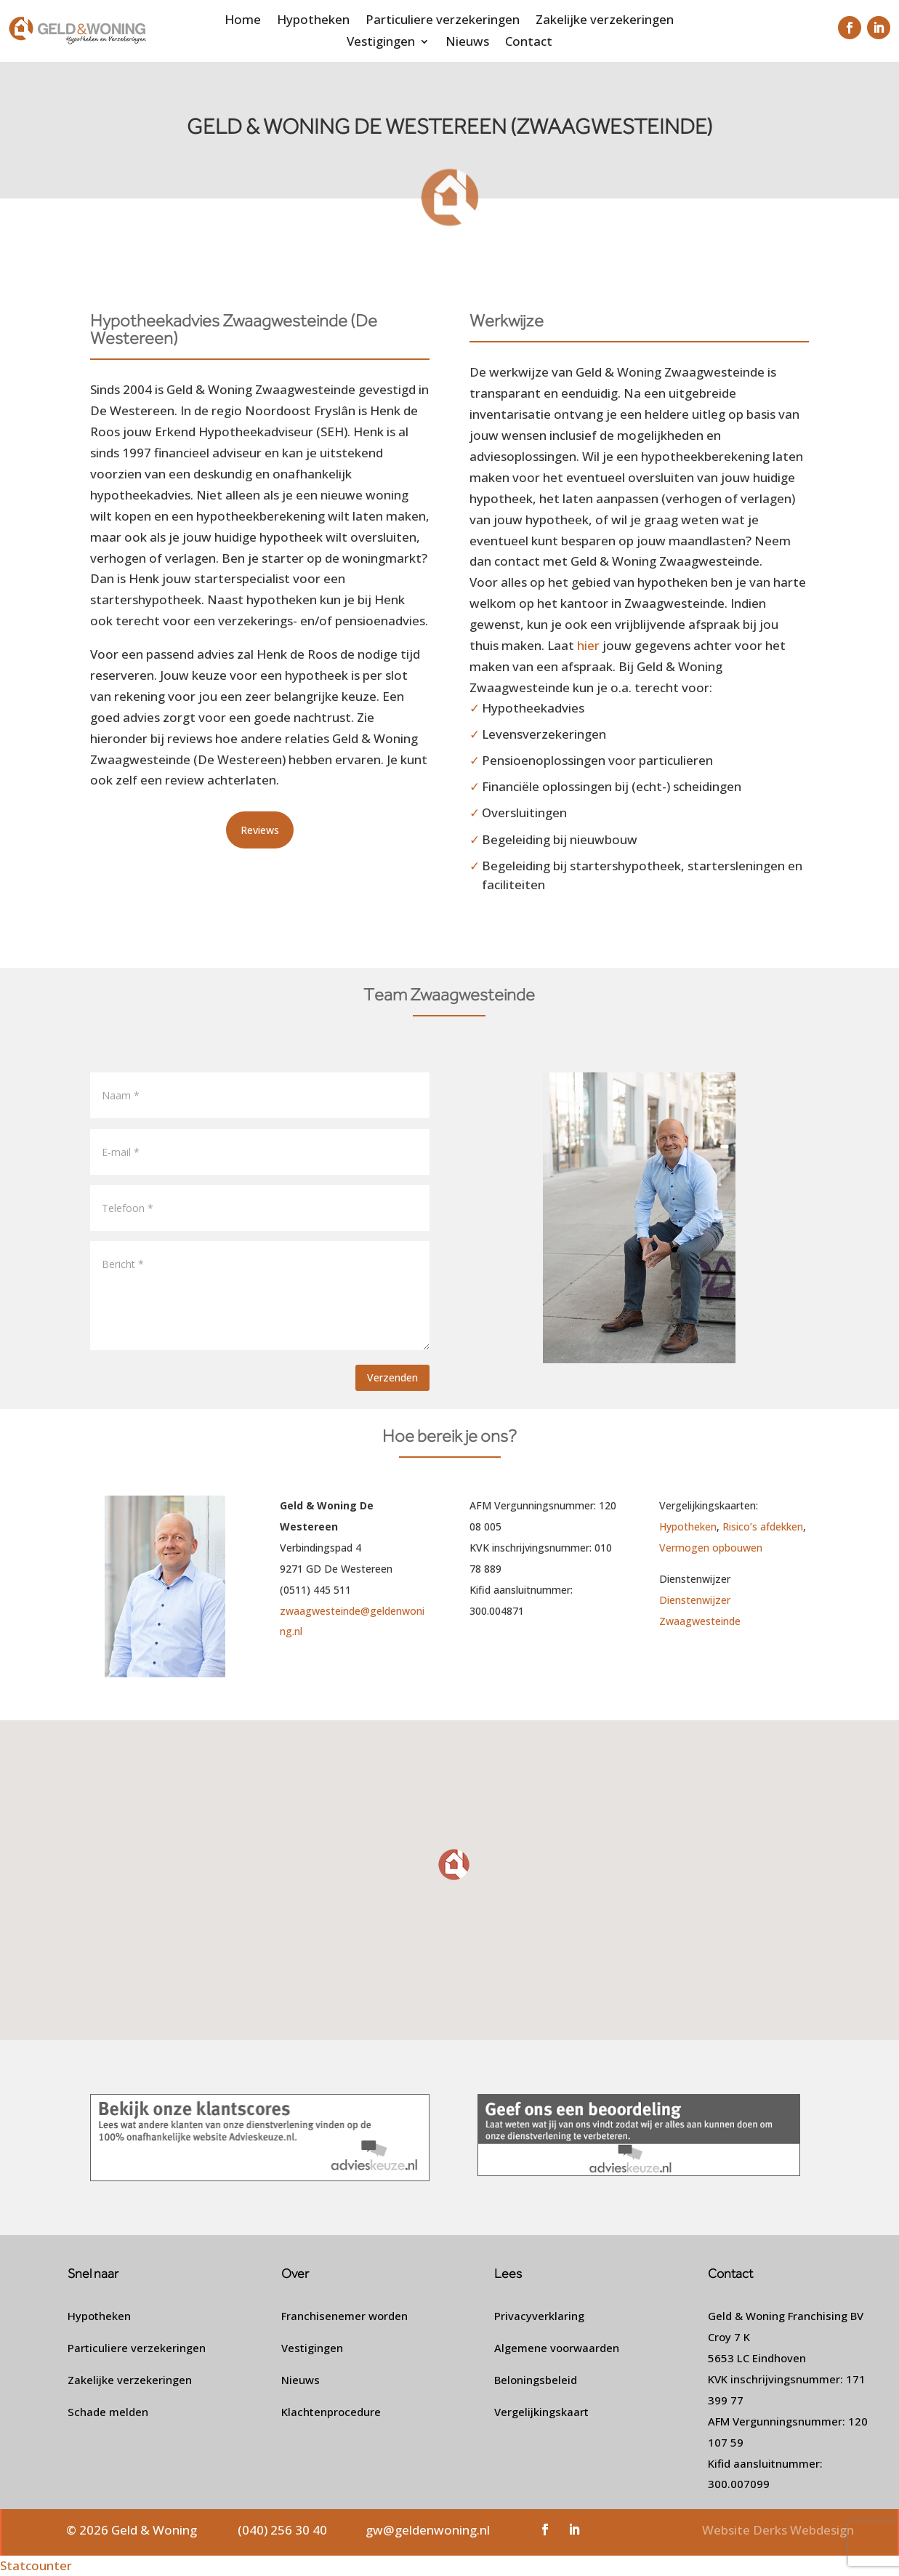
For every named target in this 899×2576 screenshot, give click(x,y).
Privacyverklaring (539, 2315)
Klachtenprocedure (331, 2411)
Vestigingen (381, 42)
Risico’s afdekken (762, 1526)
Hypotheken (313, 21)
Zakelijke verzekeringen (605, 21)
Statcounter (36, 2565)
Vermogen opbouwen (710, 1547)
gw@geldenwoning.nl (428, 2529)
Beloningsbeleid (535, 2379)
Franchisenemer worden (344, 2315)
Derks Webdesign (803, 2529)
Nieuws (467, 42)
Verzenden (392, 1377)
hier (588, 645)
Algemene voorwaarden (556, 2347)
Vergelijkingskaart (541, 2411)
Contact (528, 42)
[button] (455, 1864)
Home (243, 21)
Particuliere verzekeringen (443, 21)
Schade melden (108, 2411)
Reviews (260, 830)
